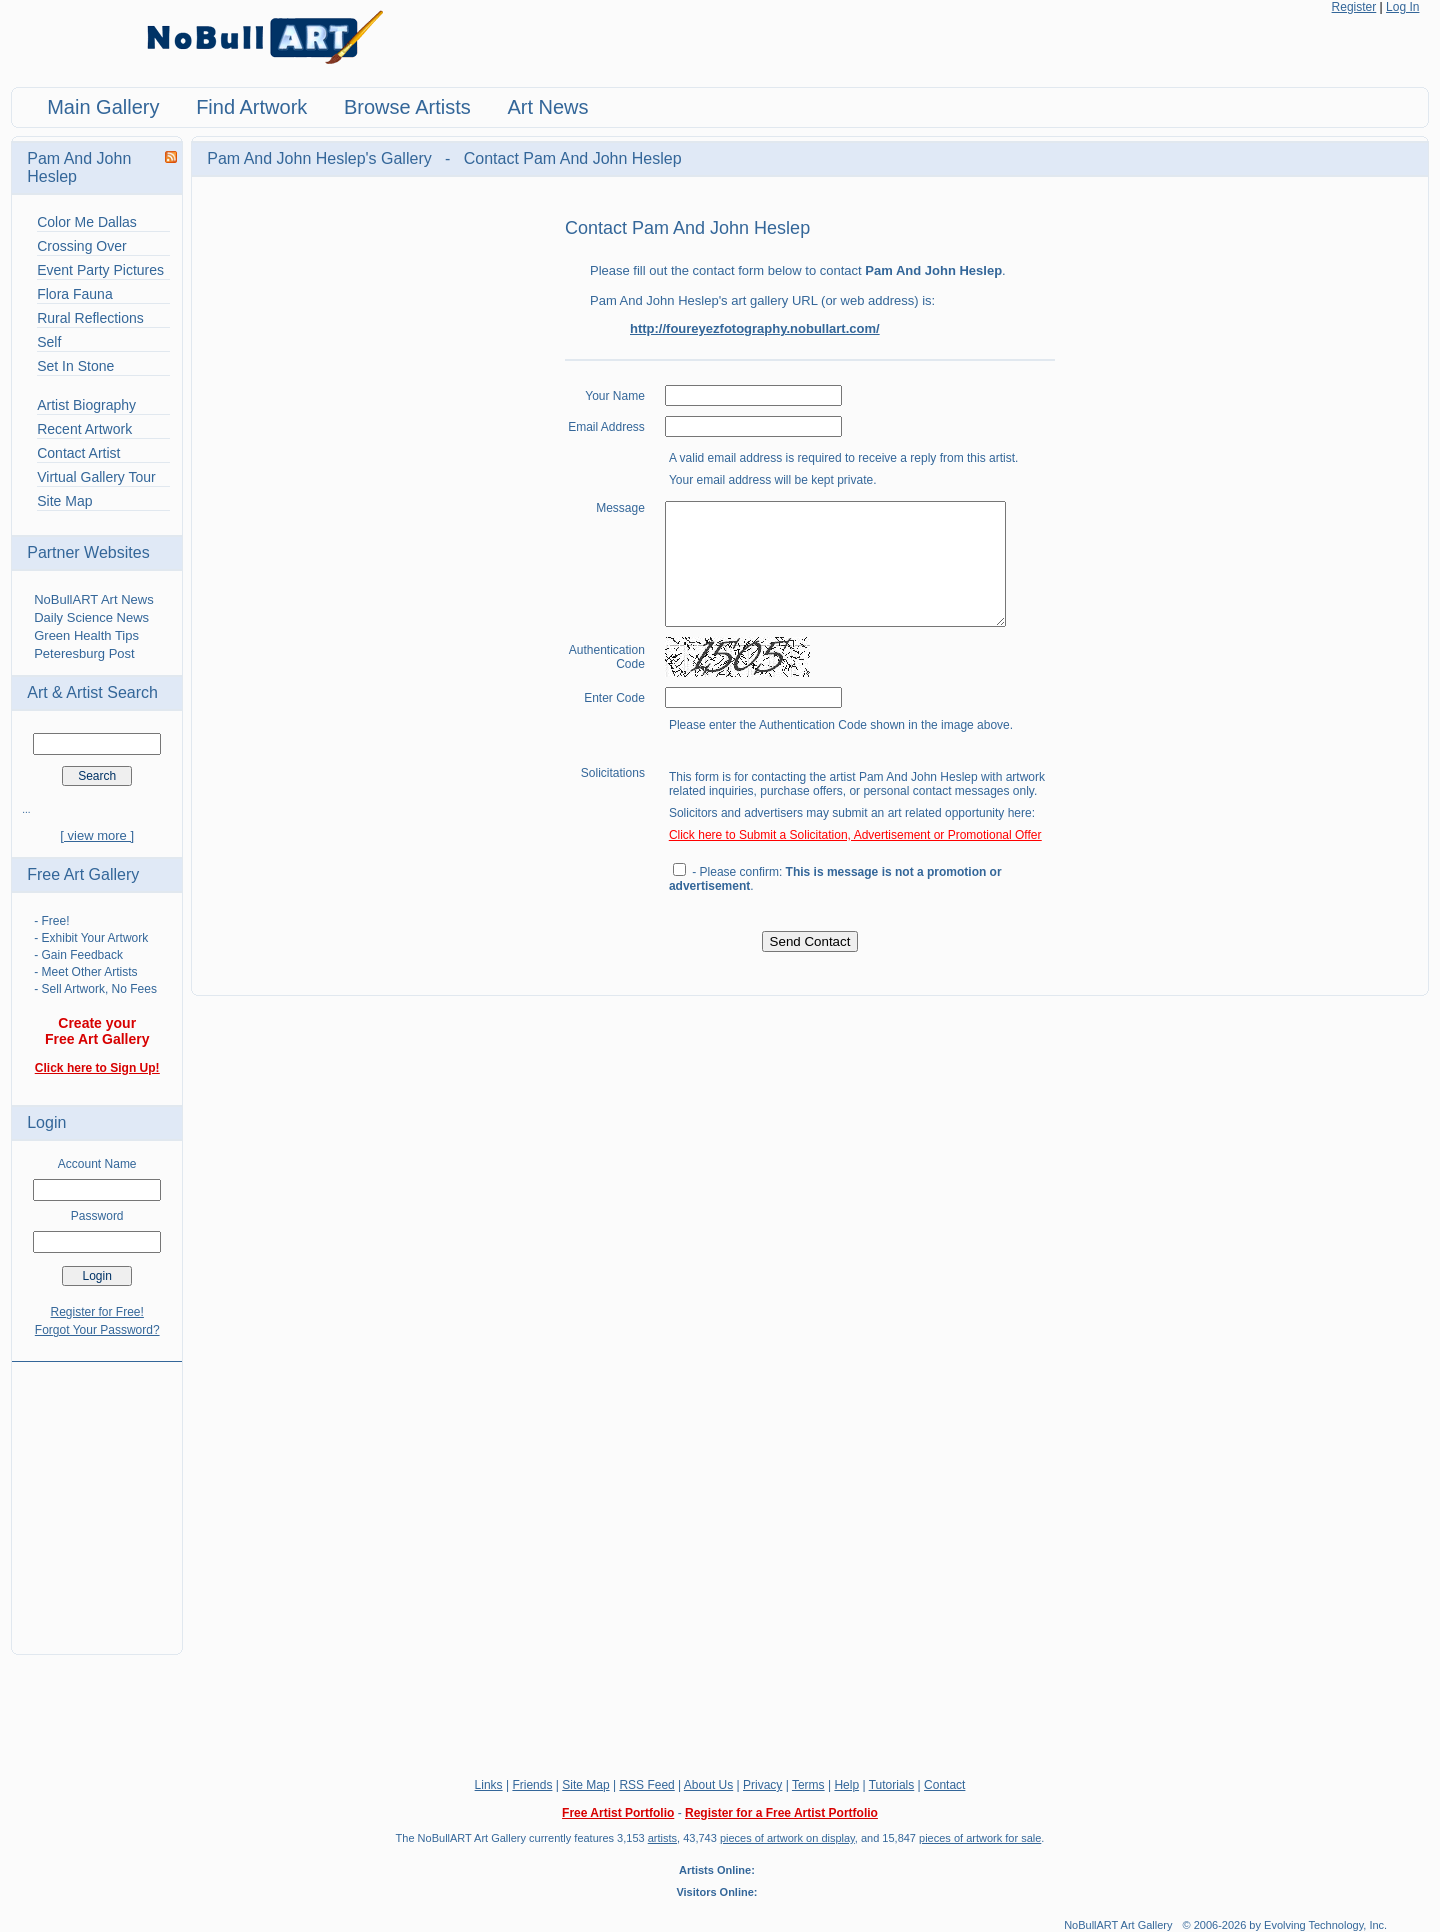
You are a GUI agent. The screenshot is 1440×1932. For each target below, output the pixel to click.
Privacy (762, 1785)
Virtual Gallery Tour (96, 477)
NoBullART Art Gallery (1118, 1925)
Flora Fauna (74, 294)
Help (846, 1785)
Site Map (64, 501)
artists (662, 1838)
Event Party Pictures (100, 270)
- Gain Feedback (78, 955)
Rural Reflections (90, 318)
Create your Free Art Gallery (97, 1031)
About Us (708, 1785)
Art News (547, 107)
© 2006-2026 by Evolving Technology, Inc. (1285, 1925)
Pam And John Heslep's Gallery (321, 158)
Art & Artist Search (92, 692)
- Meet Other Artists (85, 972)
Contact (944, 1785)
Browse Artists (407, 107)
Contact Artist (78, 453)
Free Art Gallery (83, 874)
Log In (1402, 7)
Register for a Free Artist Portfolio (781, 1813)
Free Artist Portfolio (618, 1813)
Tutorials (892, 1785)
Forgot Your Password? (97, 1330)
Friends (532, 1785)
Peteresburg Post (84, 653)
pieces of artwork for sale (980, 1838)
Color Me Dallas (87, 222)
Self (49, 342)
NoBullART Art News (93, 599)
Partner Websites (88, 552)
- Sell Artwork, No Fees (95, 989)
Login (46, 1122)
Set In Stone (75, 366)
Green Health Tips (86, 635)
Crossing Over (81, 246)
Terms (808, 1785)
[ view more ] (97, 835)
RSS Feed (646, 1785)
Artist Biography (86, 405)
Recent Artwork (84, 429)
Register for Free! (97, 1312)
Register (1354, 7)
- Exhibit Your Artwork (91, 938)
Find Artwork (251, 107)
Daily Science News (91, 617)
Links (489, 1785)
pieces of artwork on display (787, 1838)
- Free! (51, 921)
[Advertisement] (97, 1496)
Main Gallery (103, 107)
